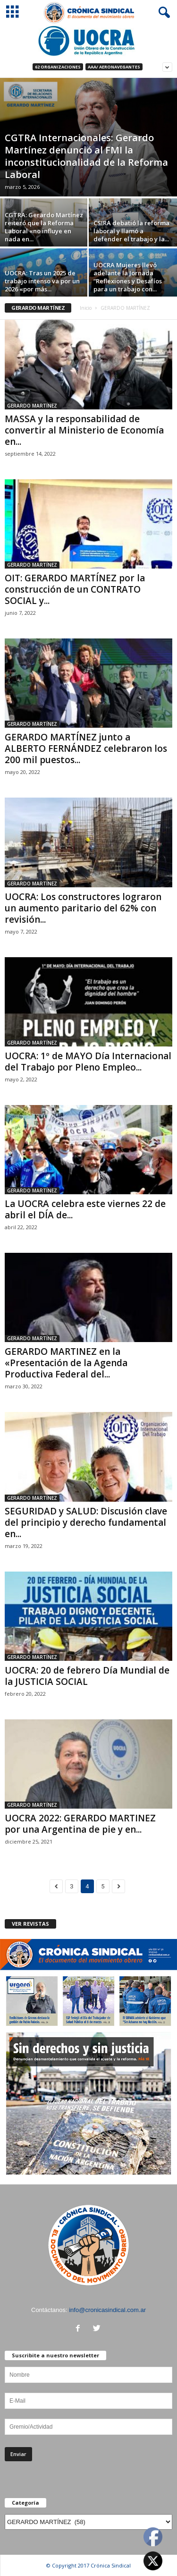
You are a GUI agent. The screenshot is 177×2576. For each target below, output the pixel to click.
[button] (162, 12)
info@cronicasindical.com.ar (107, 2309)
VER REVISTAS (30, 1923)
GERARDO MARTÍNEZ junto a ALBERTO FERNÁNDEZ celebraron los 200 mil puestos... (86, 748)
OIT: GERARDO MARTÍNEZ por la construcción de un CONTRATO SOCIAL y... (75, 589)
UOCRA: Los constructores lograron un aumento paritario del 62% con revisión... (83, 908)
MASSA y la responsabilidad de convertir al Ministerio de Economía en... (84, 430)
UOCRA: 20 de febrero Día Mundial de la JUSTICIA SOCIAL (87, 1676)
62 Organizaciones (58, 67)
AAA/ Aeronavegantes (114, 67)
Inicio (86, 308)
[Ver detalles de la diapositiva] (88, 41)
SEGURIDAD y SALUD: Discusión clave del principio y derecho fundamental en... (86, 1522)
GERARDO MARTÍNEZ (32, 405)
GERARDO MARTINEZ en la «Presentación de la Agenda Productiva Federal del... (66, 1362)
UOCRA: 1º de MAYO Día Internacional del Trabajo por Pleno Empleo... (88, 1061)
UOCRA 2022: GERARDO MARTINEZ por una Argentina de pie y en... (80, 1824)
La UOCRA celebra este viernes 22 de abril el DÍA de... (85, 1209)
